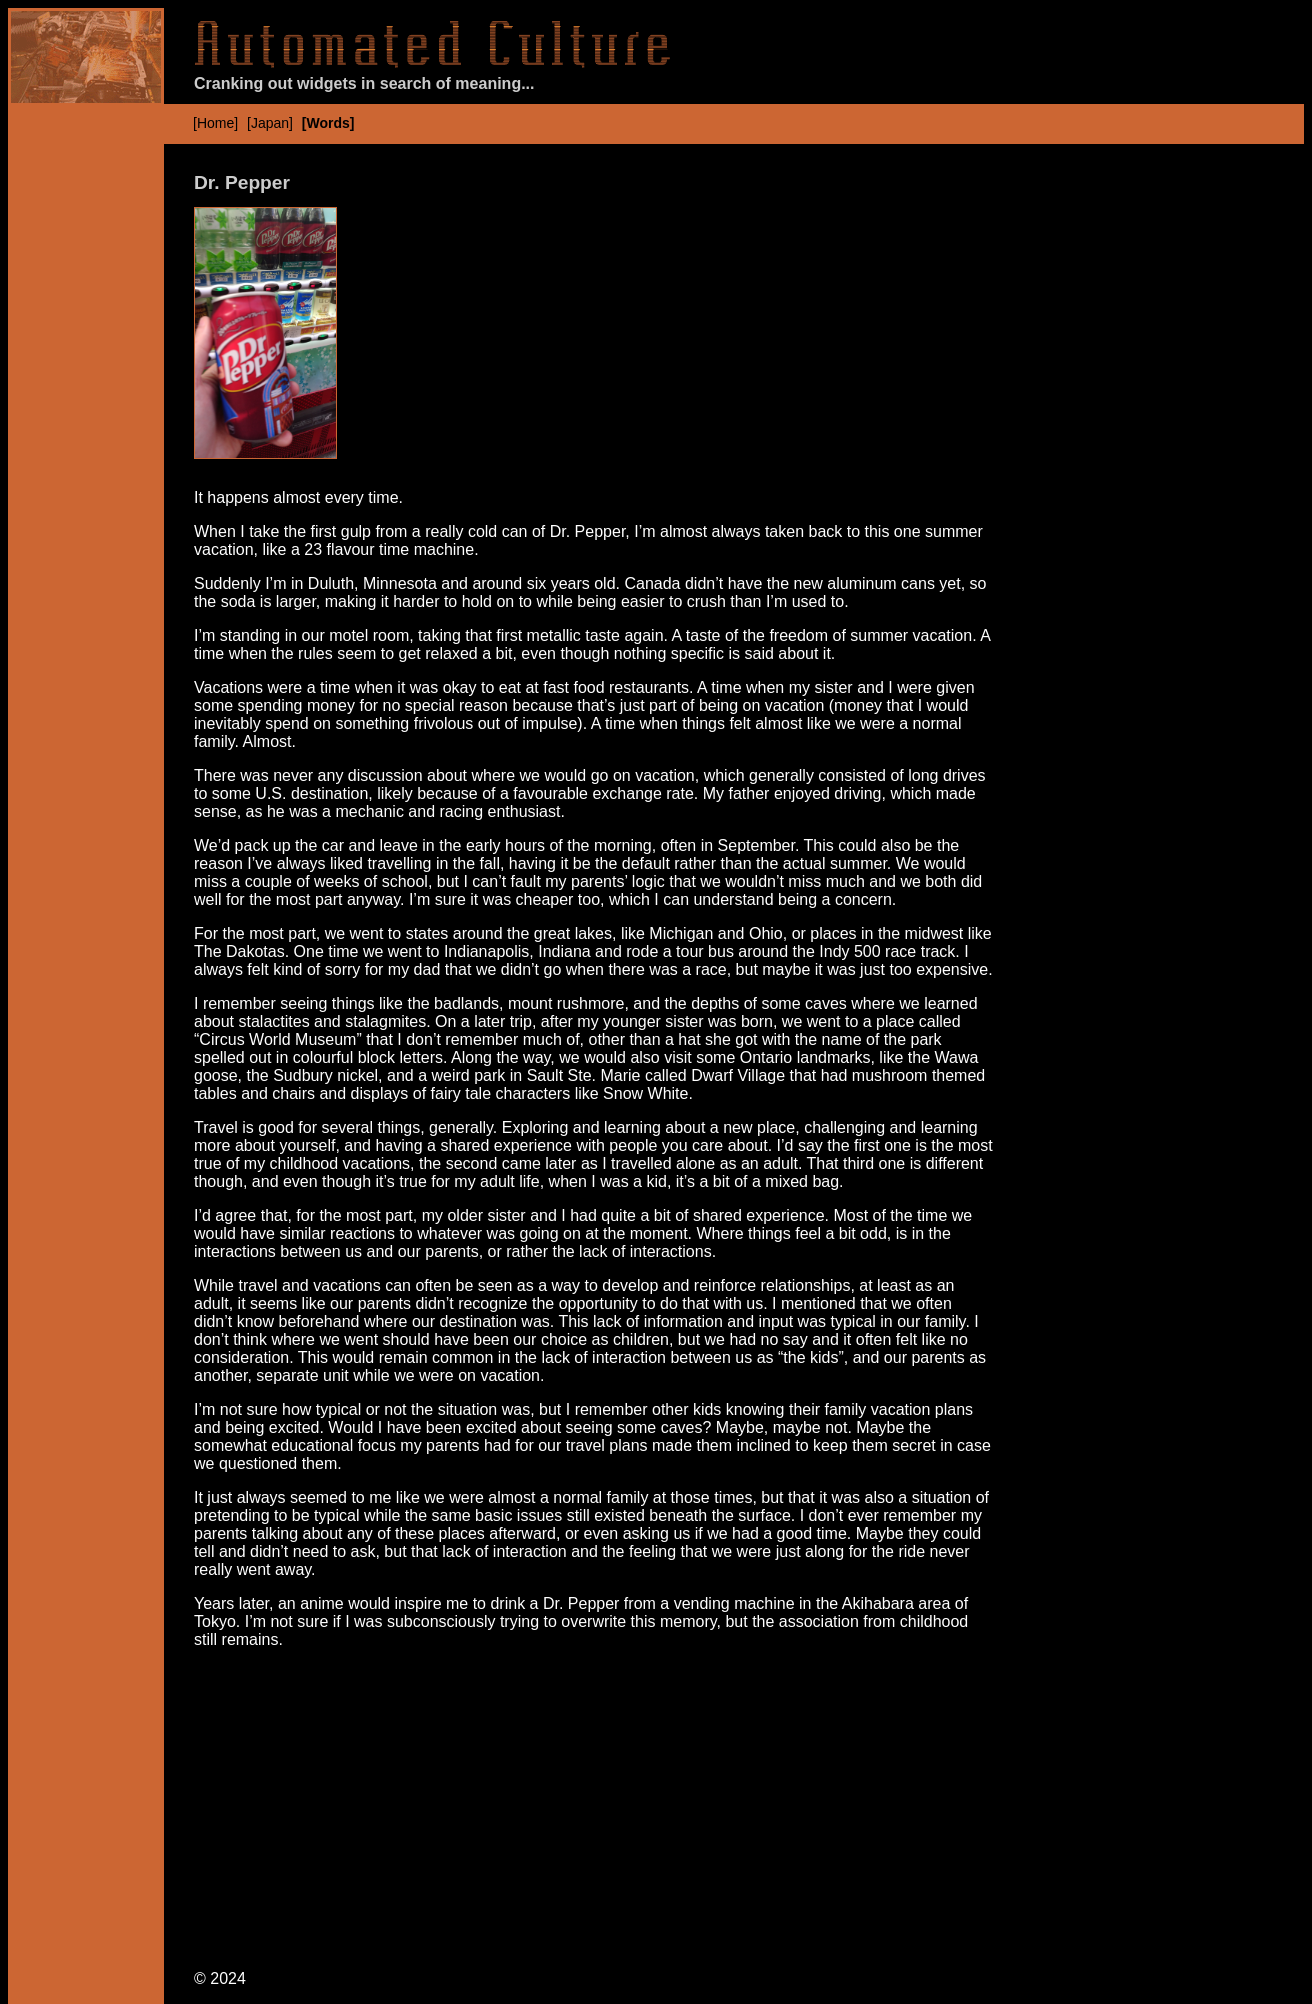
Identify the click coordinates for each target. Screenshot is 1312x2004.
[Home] (215, 123)
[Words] (328, 123)
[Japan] (270, 123)
